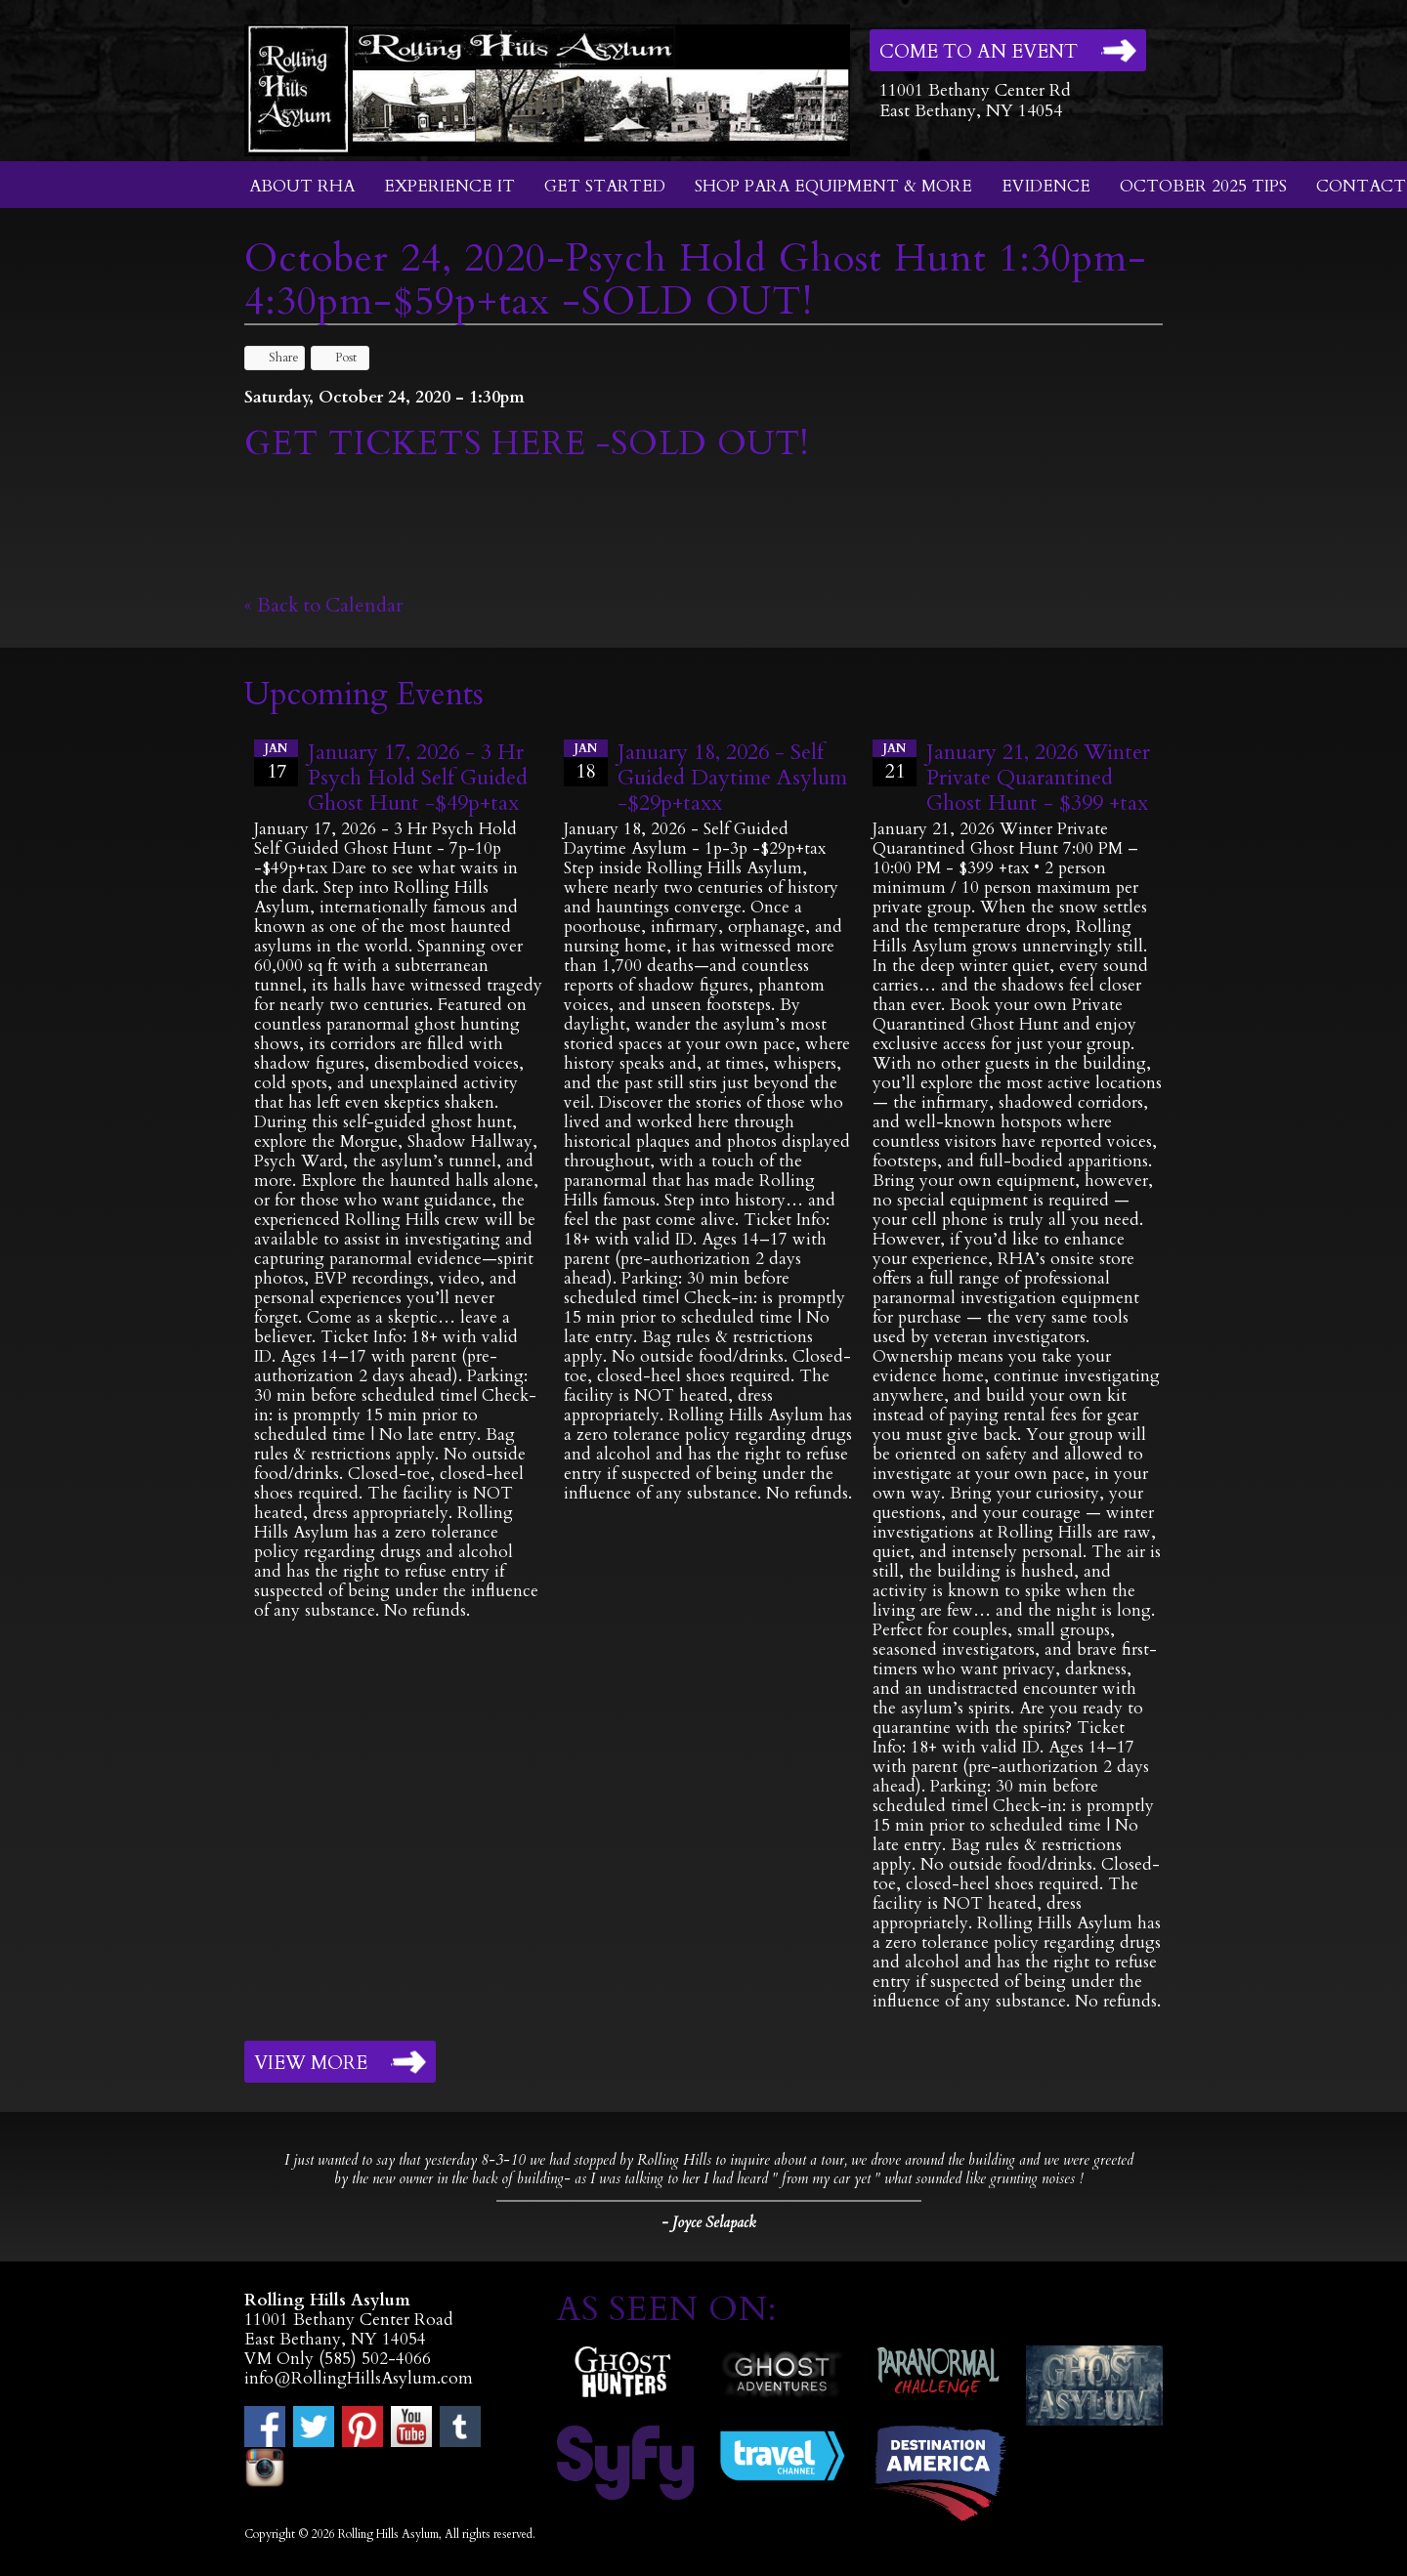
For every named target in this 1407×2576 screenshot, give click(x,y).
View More (310, 2063)
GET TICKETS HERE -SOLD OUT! (526, 443)
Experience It (449, 186)
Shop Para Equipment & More (833, 186)
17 (276, 761)
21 (895, 761)
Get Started (604, 186)
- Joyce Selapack (708, 2222)
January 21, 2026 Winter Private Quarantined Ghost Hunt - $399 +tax (1038, 777)
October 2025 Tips (1203, 186)
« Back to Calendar (324, 605)
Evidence (1046, 186)
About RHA (302, 186)
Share (274, 357)
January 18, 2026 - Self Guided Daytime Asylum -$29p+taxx (732, 777)
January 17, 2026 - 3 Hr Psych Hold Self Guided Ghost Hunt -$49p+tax (418, 777)
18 (586, 761)
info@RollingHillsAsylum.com (358, 2378)
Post (337, 357)
